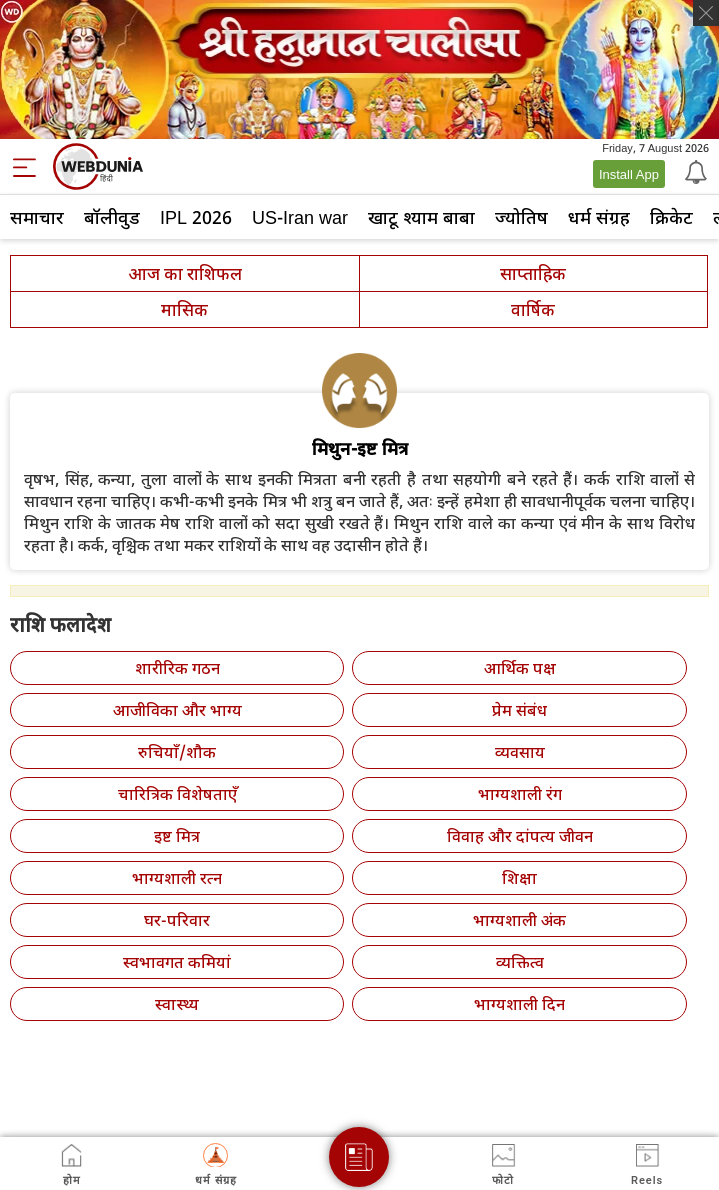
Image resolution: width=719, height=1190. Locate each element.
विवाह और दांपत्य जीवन (520, 836)
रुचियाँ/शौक (177, 752)
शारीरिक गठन (177, 668)
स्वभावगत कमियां (177, 962)
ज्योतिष (521, 217)
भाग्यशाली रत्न (177, 878)
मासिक (184, 309)
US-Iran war (300, 217)
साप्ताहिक (533, 273)
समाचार (37, 217)
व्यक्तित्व (520, 962)
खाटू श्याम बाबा (421, 217)
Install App (629, 174)
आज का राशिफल (185, 273)
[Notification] (694, 171)
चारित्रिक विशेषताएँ (177, 794)
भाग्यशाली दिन (519, 1004)
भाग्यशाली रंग (520, 794)
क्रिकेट (671, 217)
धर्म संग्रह (599, 217)
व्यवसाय (520, 752)
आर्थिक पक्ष (520, 668)
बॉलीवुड (112, 217)
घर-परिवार (177, 920)
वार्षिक (533, 309)
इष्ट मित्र (177, 836)
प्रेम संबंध (519, 710)
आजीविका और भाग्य (177, 710)
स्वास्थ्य (177, 1004)
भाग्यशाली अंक (519, 920)
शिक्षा (519, 878)
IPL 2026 (196, 217)
